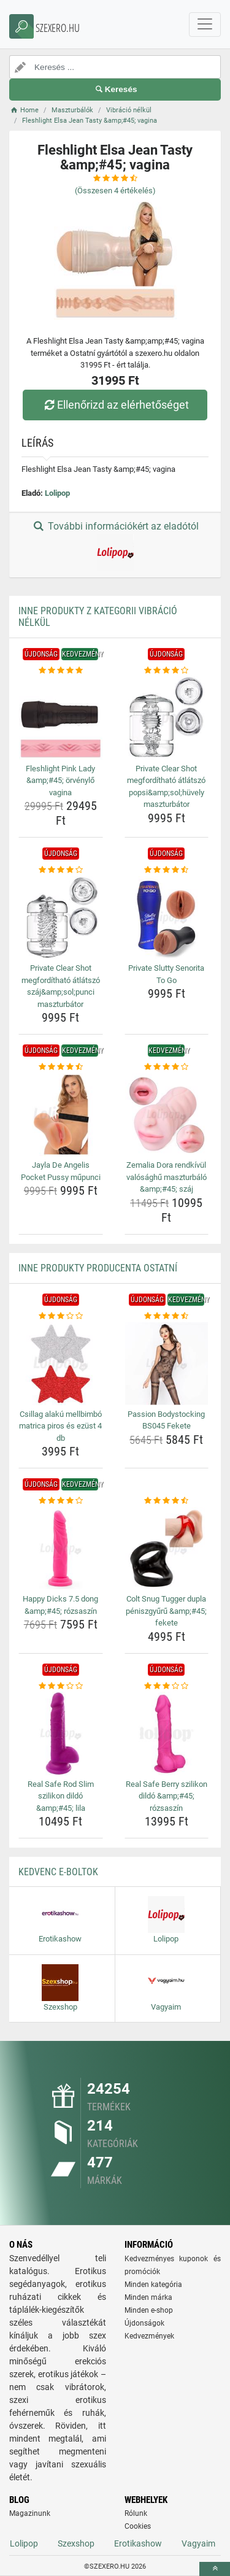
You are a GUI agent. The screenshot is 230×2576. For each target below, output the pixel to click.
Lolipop (57, 493)
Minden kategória (153, 2284)
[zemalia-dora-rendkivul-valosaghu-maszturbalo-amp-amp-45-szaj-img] (167, 1115)
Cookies (138, 2526)
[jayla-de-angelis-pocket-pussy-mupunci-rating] (60, 1067)
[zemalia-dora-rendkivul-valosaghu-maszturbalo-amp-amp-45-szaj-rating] (167, 1067)
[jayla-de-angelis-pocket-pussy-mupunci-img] (60, 1115)
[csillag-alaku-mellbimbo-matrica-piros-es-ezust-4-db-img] (60, 1363)
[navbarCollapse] (205, 24)
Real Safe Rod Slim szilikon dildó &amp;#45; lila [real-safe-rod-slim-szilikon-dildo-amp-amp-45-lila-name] (61, 1796)
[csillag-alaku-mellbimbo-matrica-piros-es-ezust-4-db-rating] (60, 1316)
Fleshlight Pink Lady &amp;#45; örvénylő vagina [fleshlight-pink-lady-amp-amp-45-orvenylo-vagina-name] (60, 780)
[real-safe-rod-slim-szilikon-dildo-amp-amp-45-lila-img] (60, 1733)
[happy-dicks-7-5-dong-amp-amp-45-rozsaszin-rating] (60, 1501)
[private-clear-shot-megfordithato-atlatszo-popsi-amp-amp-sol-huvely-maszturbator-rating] (167, 671)
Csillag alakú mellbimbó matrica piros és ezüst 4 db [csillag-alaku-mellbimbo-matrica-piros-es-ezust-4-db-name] (60, 1426)
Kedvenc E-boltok (58, 1872)
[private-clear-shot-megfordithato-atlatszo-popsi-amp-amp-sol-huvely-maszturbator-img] (167, 718)
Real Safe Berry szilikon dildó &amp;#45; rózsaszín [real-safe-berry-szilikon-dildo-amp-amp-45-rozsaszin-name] (166, 1796)
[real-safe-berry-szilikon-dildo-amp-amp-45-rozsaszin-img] (167, 1733)
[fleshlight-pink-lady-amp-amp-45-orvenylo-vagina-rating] (60, 671)
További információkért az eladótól (114, 545)
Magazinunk (29, 2513)
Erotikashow (138, 2543)
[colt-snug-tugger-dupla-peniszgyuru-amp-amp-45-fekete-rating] (167, 1501)
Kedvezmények (149, 2336)
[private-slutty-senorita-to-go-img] (167, 918)
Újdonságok (144, 2323)
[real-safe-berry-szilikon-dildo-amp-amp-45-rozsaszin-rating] (167, 1686)
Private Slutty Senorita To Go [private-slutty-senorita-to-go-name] (166, 974)
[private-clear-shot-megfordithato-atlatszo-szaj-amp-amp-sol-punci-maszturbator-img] (60, 918)
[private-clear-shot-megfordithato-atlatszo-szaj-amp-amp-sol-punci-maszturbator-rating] (60, 870)
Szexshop (76, 2543)
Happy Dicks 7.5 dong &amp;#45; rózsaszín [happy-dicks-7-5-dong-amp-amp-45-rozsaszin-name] (60, 1605)
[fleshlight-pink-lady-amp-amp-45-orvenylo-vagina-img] (60, 718)
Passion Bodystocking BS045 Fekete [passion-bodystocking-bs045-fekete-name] (166, 1420)
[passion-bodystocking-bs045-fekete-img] (167, 1363)
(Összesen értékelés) (115, 190)
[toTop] (214, 2569)
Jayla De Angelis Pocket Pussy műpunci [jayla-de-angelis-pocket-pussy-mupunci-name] (61, 1171)
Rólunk (136, 2513)
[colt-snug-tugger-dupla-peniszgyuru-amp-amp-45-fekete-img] (167, 1549)
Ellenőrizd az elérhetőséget (114, 404)
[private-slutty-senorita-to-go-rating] (167, 870)
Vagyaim (198, 2543)
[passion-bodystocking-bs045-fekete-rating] (167, 1316)
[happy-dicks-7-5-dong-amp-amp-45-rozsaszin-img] (60, 1549)
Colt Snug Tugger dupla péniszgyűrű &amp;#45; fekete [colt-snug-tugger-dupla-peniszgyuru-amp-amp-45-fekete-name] (166, 1610)
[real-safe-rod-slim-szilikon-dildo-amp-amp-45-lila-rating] (60, 1686)
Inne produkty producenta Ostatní (97, 1268)
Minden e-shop (149, 2310)
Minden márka (148, 2297)
